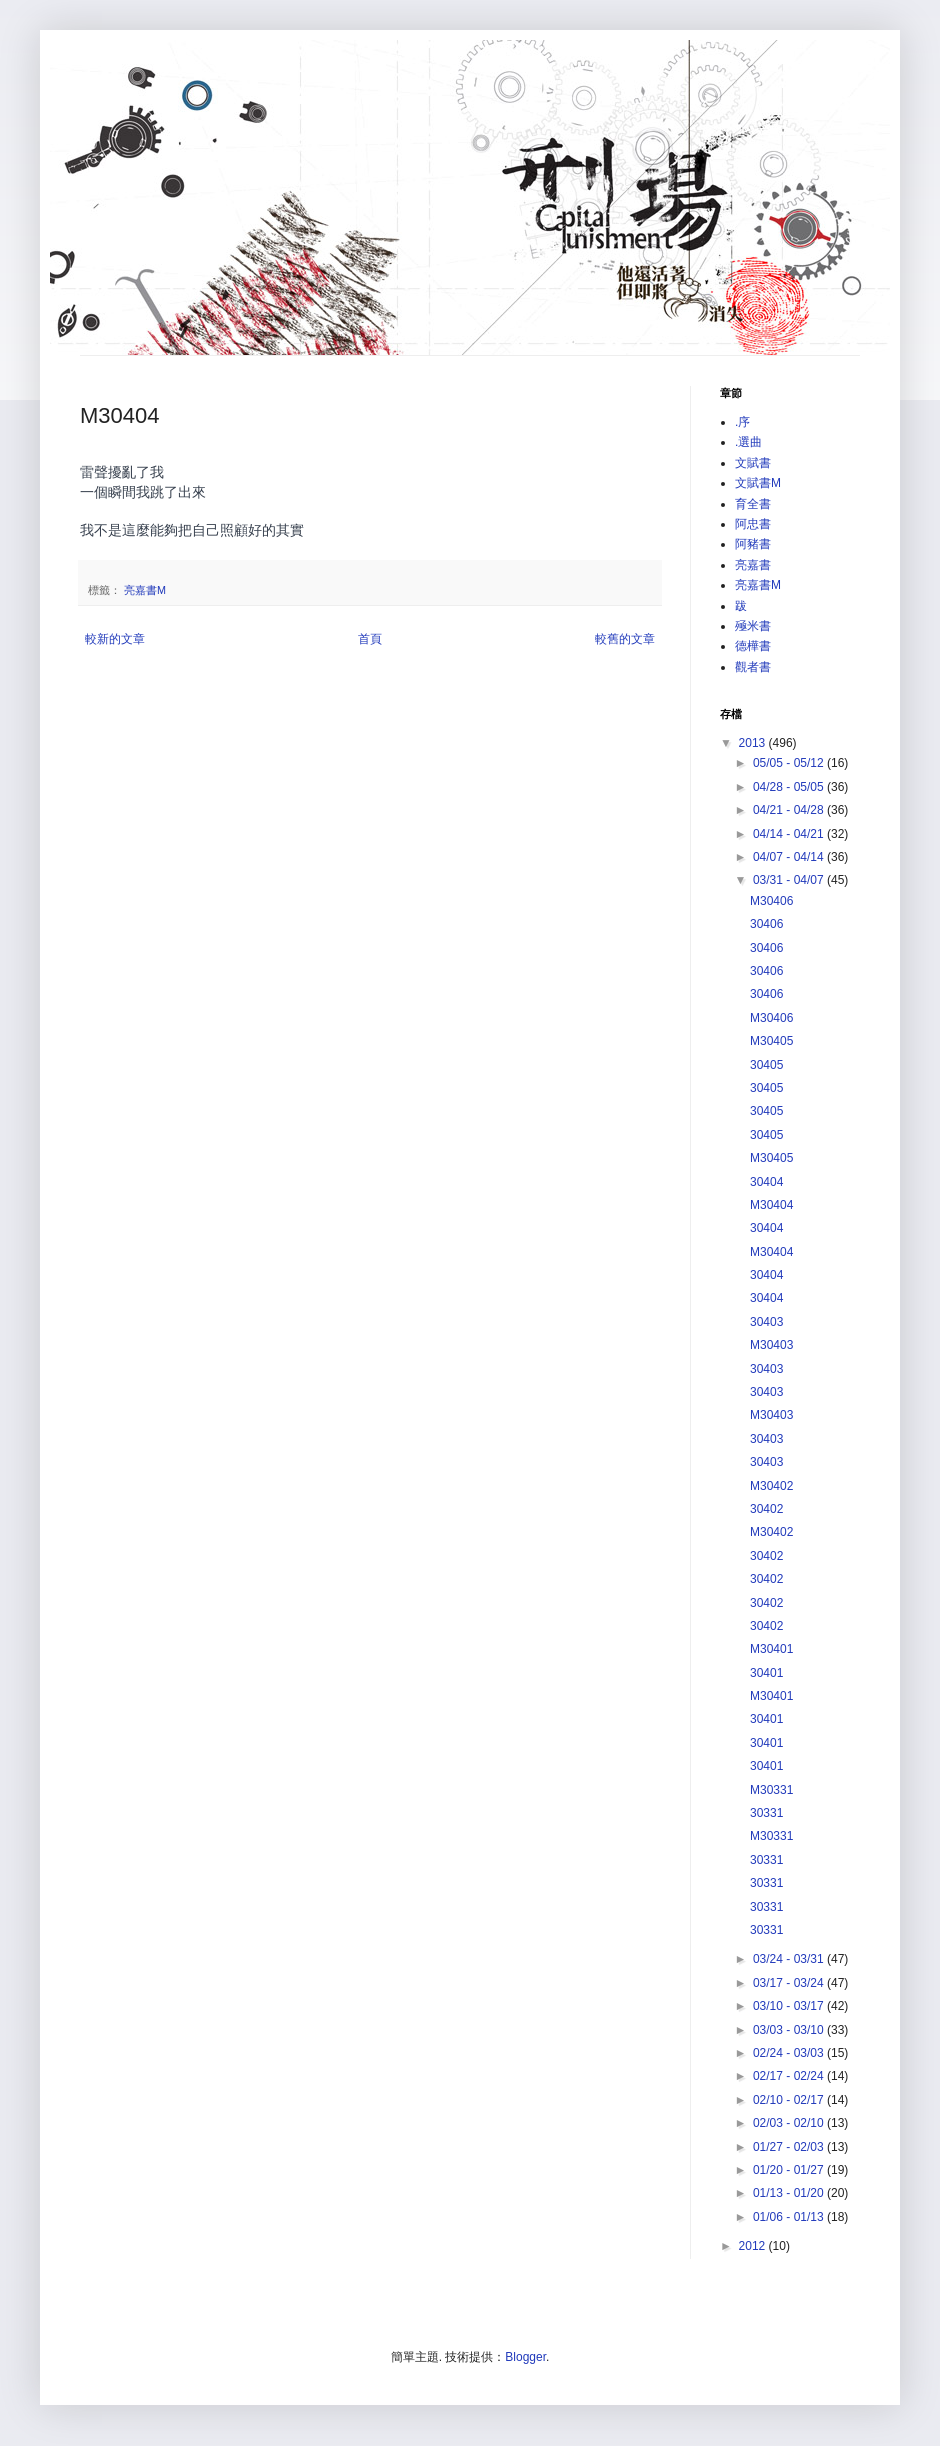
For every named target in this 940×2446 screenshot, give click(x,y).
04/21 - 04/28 (790, 810)
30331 (766, 1813)
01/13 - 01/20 (790, 2193)
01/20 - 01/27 (790, 2170)
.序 (742, 422)
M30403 (771, 1345)
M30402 (771, 1486)
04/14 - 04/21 (790, 834)
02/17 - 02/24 (790, 2076)
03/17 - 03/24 (790, 1983)
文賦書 (753, 463)
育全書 (753, 504)
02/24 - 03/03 (790, 2053)
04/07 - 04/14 (790, 857)
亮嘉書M (145, 590)
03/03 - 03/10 (790, 2030)
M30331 (771, 1790)
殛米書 (753, 626)
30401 (766, 1673)
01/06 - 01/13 (790, 2217)
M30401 (771, 1649)
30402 (766, 1509)
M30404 (771, 1205)
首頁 (370, 639)
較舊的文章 (625, 639)
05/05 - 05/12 (790, 763)
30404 (766, 1182)
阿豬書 (753, 544)
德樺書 (753, 646)
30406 (766, 924)
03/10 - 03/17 (790, 2006)
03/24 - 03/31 (790, 1959)
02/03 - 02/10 (790, 2123)
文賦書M (758, 483)
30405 (766, 1065)
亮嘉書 (753, 565)
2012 (754, 2246)
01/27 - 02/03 (790, 2147)
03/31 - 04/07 (790, 880)
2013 (754, 743)
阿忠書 (753, 524)
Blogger (525, 2357)
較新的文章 (115, 639)
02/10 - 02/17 (790, 2100)
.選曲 (748, 442)
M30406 (771, 901)
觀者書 (753, 667)
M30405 (771, 1041)
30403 (766, 1322)
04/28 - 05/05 (790, 787)
